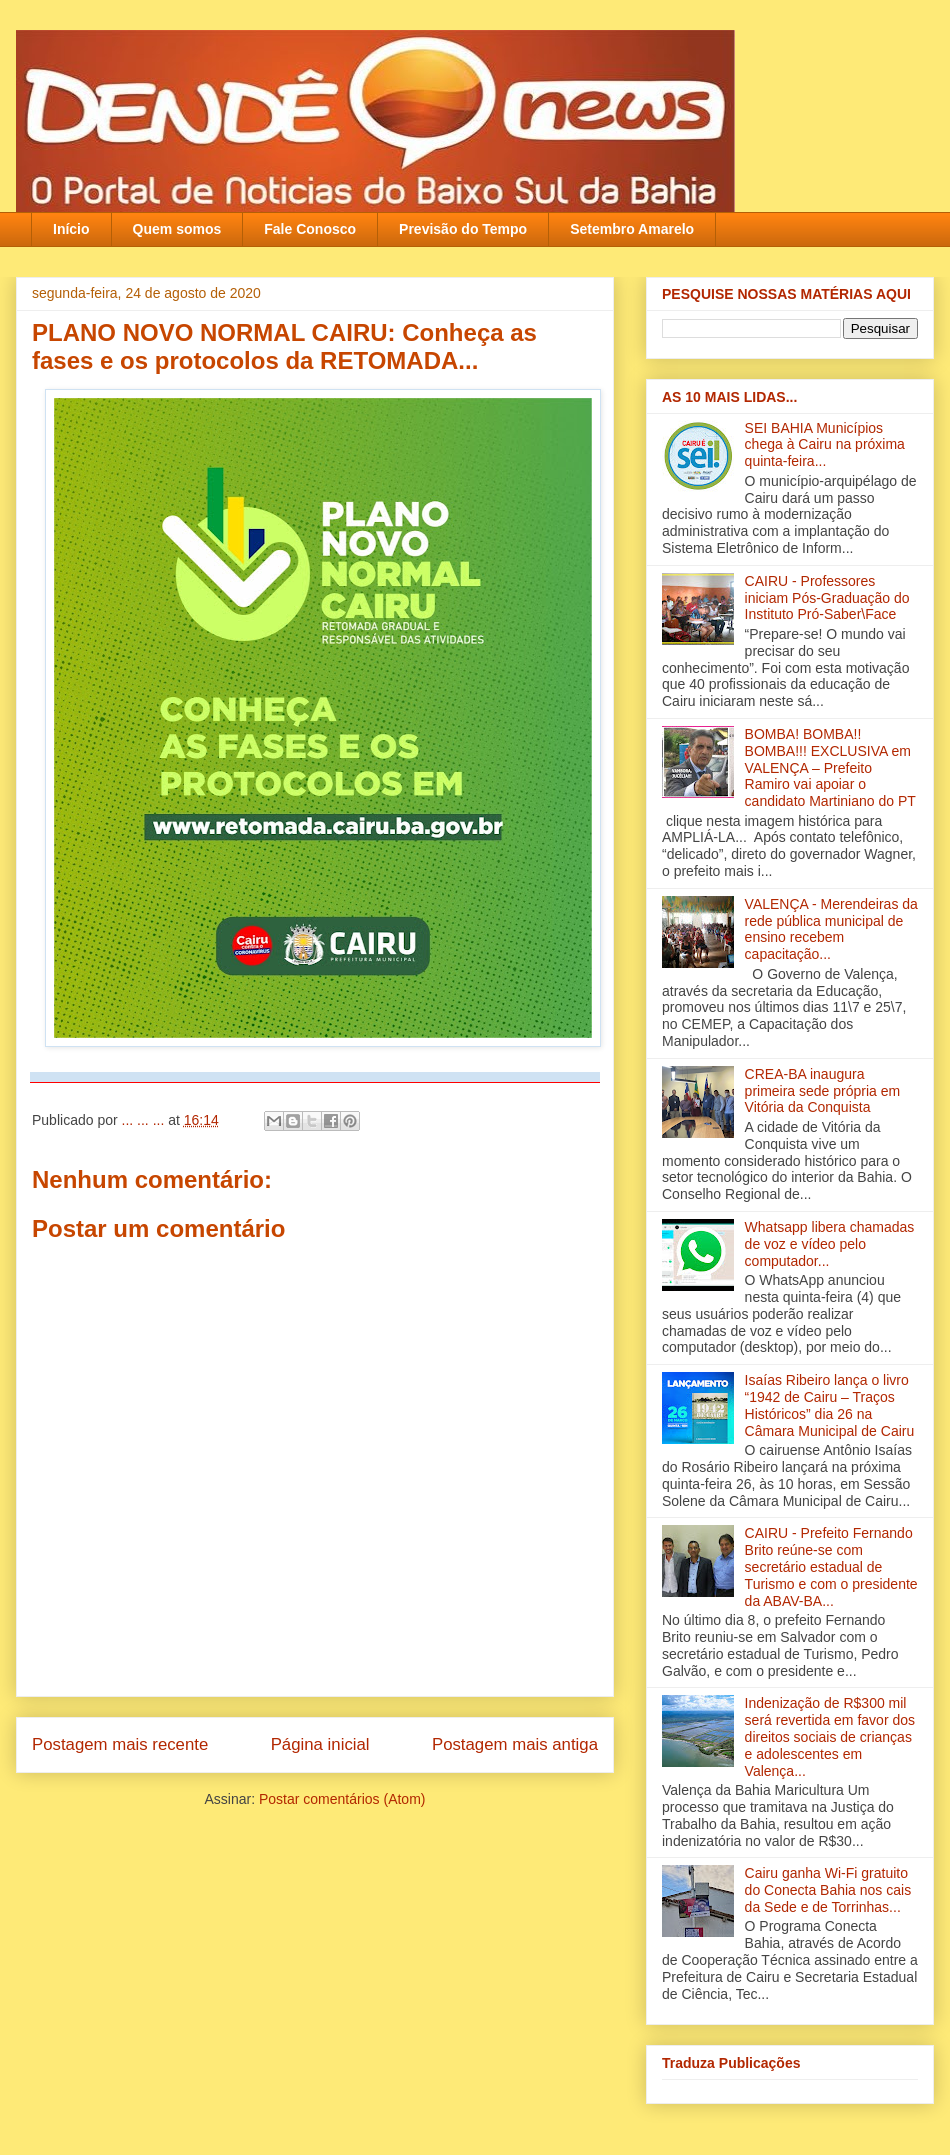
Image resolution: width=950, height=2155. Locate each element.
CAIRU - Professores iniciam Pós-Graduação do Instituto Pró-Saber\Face (827, 598)
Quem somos (177, 229)
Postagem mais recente (120, 1744)
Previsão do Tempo (463, 229)
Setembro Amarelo (632, 229)
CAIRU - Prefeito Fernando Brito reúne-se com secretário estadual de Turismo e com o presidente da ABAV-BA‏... (831, 1566)
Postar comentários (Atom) (342, 1799)
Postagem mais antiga (515, 1744)
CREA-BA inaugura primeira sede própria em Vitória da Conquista (823, 1091)
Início (71, 229)
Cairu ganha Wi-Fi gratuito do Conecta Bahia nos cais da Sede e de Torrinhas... (828, 1890)
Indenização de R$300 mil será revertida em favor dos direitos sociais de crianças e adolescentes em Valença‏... (830, 1736)
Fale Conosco (310, 229)
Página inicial (320, 1744)
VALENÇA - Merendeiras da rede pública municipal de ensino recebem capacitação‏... (831, 929)
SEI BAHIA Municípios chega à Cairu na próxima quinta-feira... (825, 445)
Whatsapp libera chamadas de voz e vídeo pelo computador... (830, 1244)
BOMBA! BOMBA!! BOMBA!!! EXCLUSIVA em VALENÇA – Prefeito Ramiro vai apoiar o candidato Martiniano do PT (830, 767)
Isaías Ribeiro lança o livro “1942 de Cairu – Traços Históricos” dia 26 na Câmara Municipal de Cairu (830, 1405)
